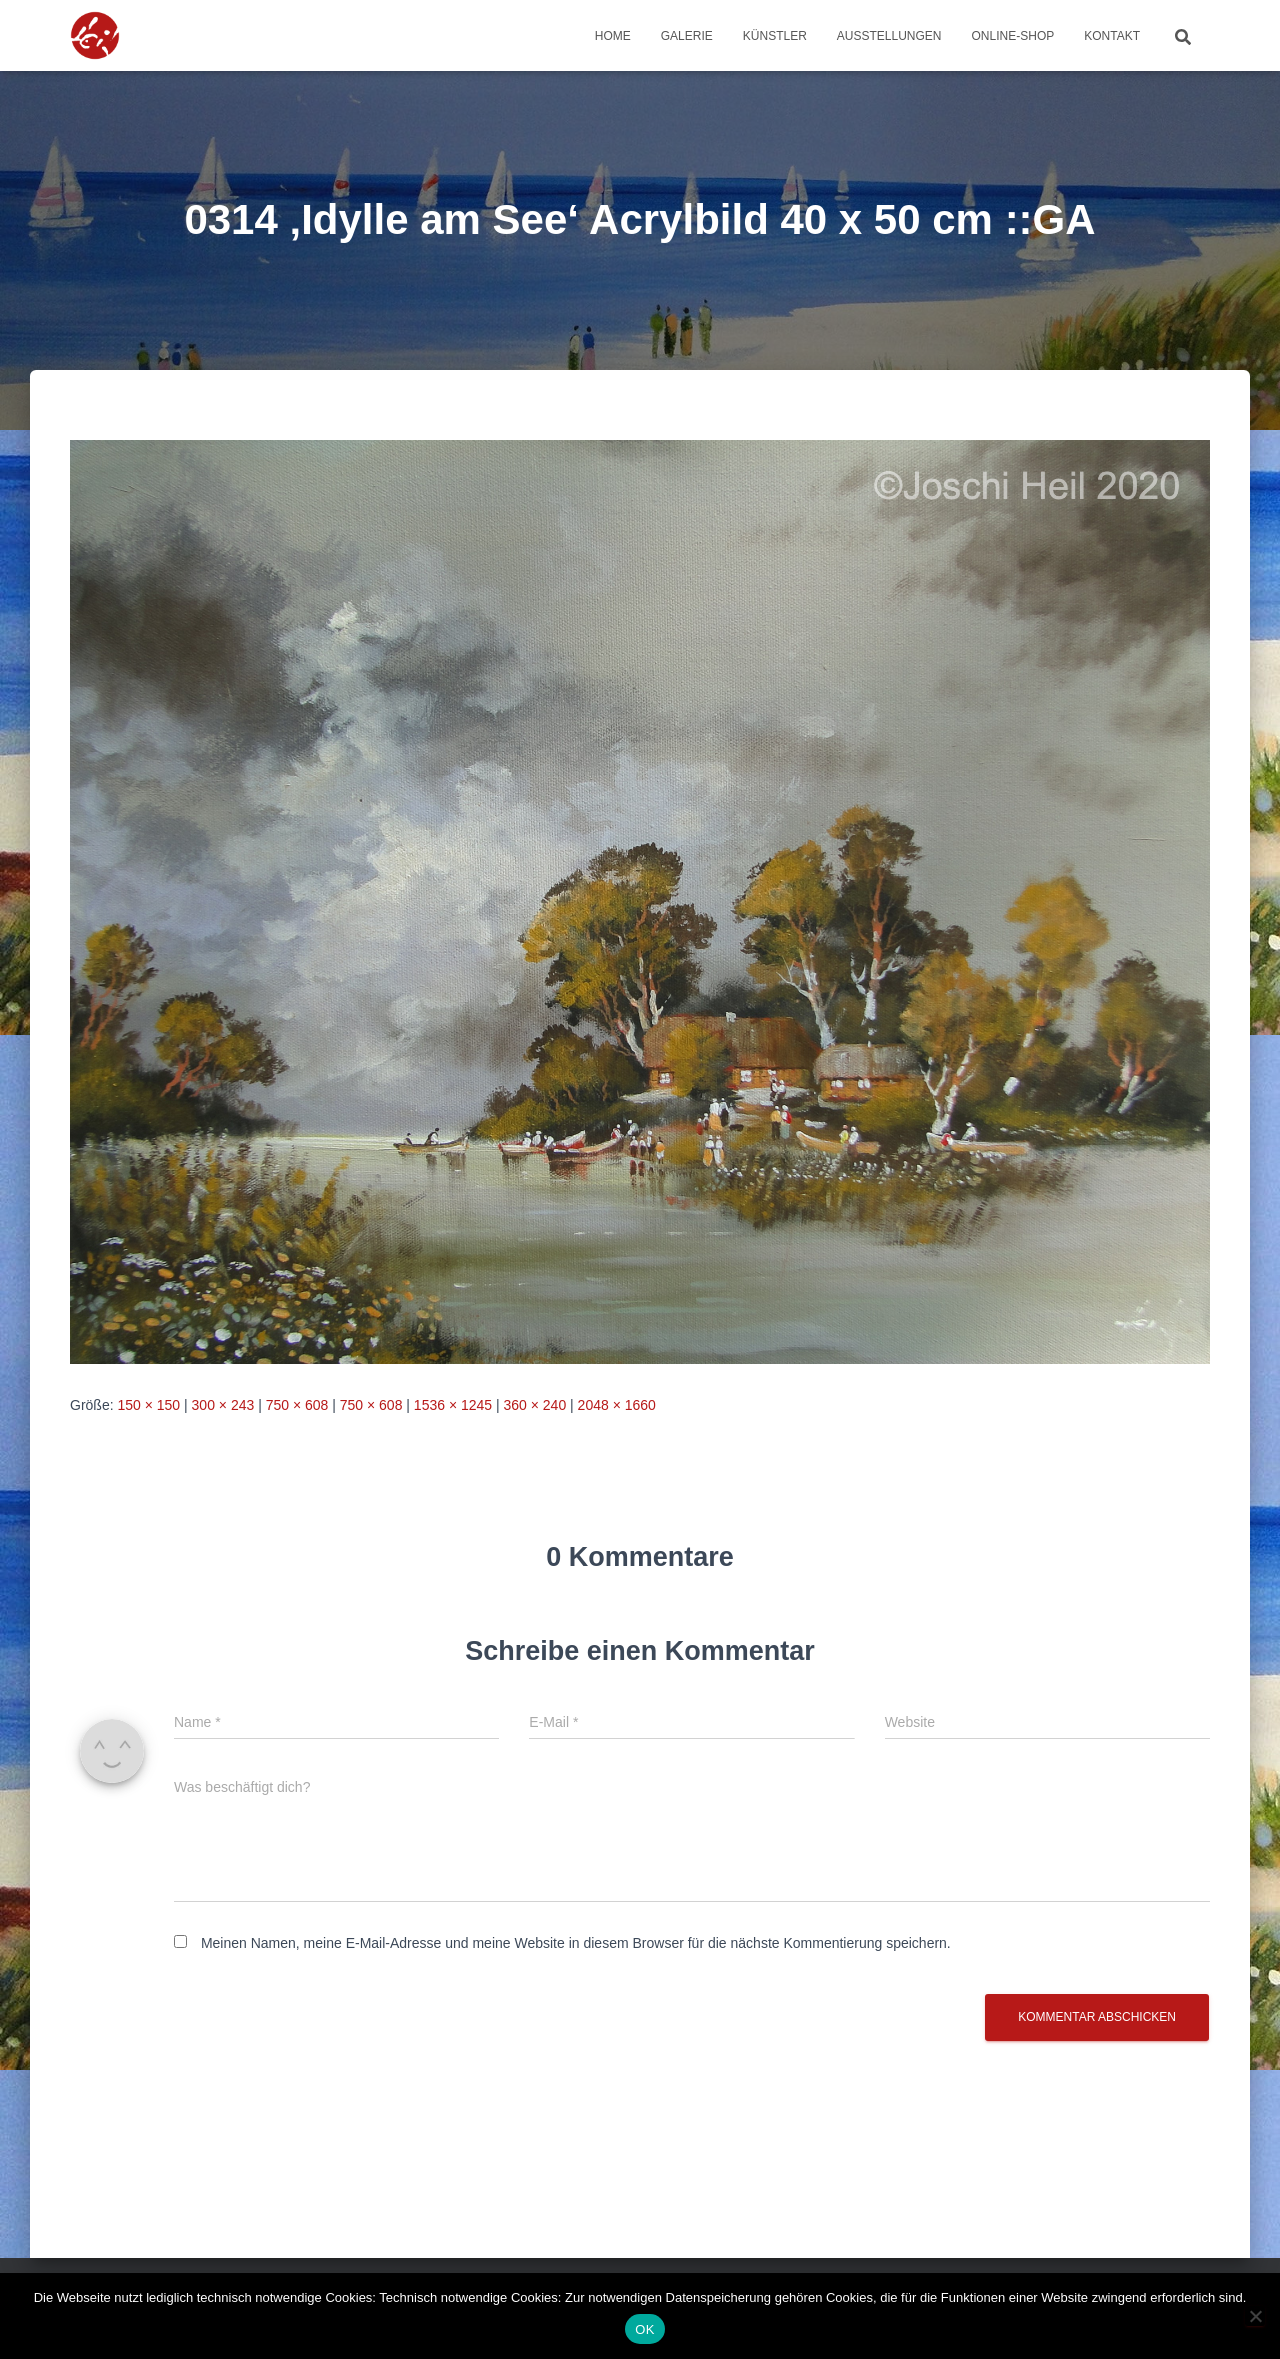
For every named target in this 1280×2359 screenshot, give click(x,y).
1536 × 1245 (453, 1405)
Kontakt (1112, 36)
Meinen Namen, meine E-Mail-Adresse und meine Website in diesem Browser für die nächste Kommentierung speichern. (576, 1943)
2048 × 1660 (617, 1405)
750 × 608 (297, 1405)
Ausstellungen (889, 36)
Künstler (775, 36)
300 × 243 (223, 1405)
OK (644, 2329)
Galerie (687, 36)
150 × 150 (148, 1405)
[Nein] (1255, 2316)
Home (613, 36)
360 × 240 (535, 1405)
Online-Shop (1013, 36)
